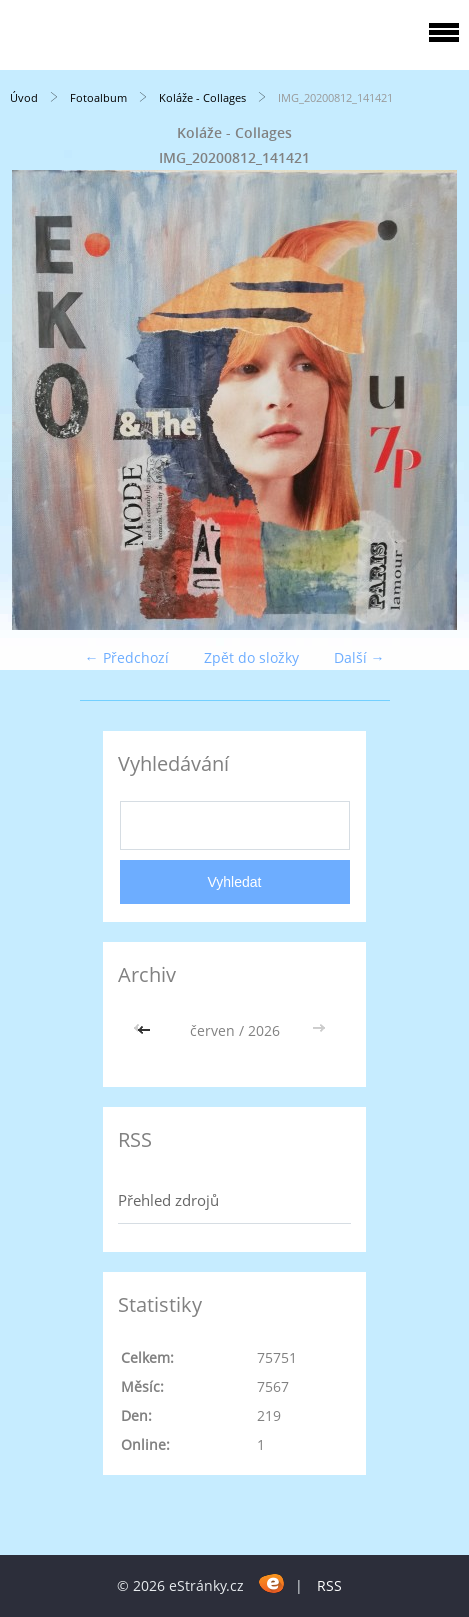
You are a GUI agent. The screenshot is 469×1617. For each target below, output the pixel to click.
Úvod (24, 97)
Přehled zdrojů (168, 1200)
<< (146, 1030)
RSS (329, 1585)
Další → (359, 657)
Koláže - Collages (202, 97)
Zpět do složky (251, 657)
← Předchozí (127, 657)
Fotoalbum (98, 97)
